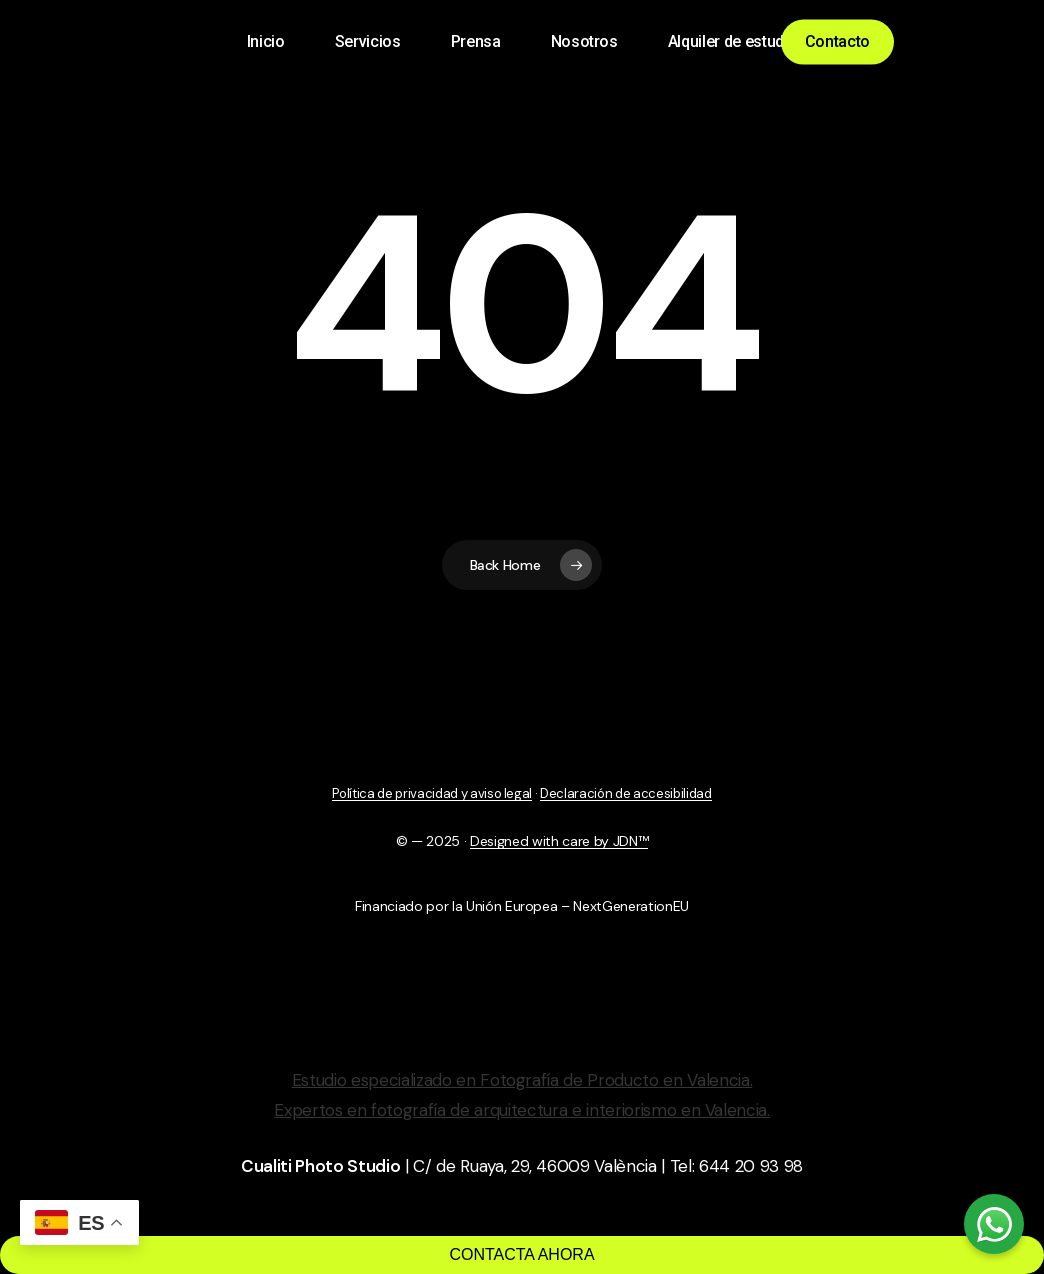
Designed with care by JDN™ (559, 841)
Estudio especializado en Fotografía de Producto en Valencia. (522, 1080)
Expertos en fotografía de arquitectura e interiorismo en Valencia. (522, 1110)
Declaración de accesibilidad (625, 793)
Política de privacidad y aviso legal (432, 793)
